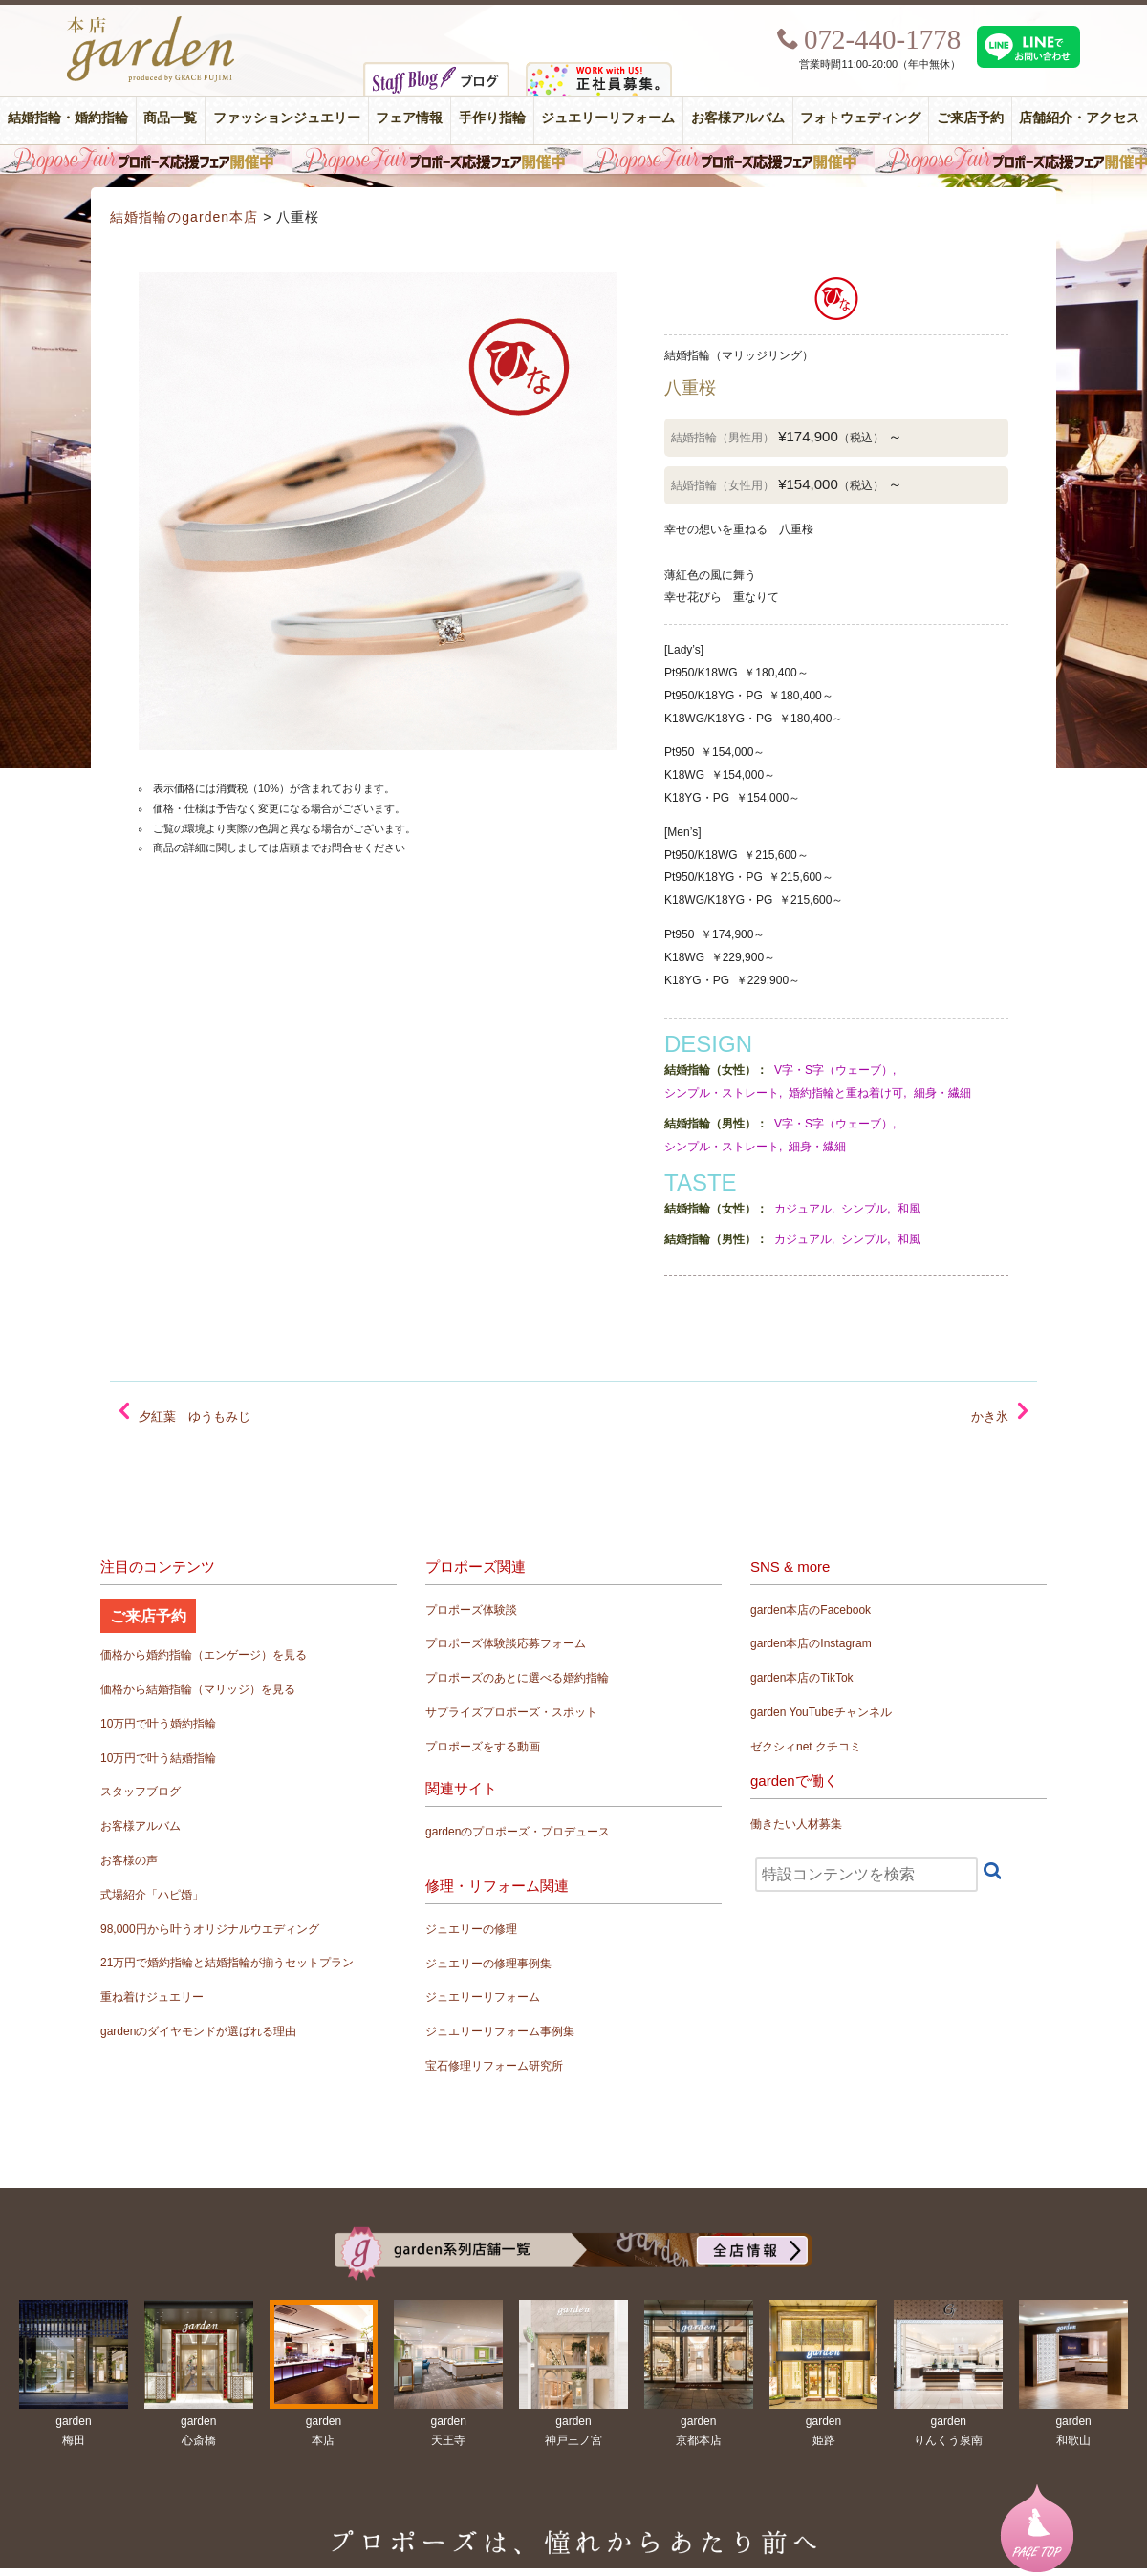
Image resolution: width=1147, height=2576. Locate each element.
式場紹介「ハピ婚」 (152, 1894)
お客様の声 (129, 1860)
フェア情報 (409, 118)
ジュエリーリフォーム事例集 (499, 2031)
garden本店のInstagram (811, 1643)
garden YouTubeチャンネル (821, 1712)
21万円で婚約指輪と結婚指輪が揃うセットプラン (227, 1962)
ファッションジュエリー (286, 118)
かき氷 (989, 1416)
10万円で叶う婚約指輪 (158, 1723)
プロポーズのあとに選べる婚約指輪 (517, 1678)
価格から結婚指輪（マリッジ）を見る (197, 1689)
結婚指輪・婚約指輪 (68, 118)
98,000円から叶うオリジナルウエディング (209, 1929)
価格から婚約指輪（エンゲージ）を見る (203, 1655)
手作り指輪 (492, 118)
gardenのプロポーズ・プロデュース (517, 1831)
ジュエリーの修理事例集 (488, 1963)
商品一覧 (170, 118)
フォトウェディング (860, 118)
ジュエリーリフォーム (608, 118)
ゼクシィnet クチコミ (805, 1746)
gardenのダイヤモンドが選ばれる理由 (198, 2031)
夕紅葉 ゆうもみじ (194, 1416)
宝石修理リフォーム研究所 (494, 2065)
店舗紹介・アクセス (1079, 118)
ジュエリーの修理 (471, 1929)
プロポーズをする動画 (482, 1746)
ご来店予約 (970, 118)
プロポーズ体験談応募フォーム (505, 1643)
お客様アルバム (738, 118)
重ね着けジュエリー (152, 1997)
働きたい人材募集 (796, 1824)
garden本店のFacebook (810, 1610)
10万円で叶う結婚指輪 (158, 1758)
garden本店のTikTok (802, 1678)
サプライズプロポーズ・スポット (511, 1712)
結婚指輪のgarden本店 (184, 217)
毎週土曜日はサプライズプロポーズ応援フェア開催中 (573, 159)
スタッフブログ (140, 1791)
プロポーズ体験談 (471, 1610)
